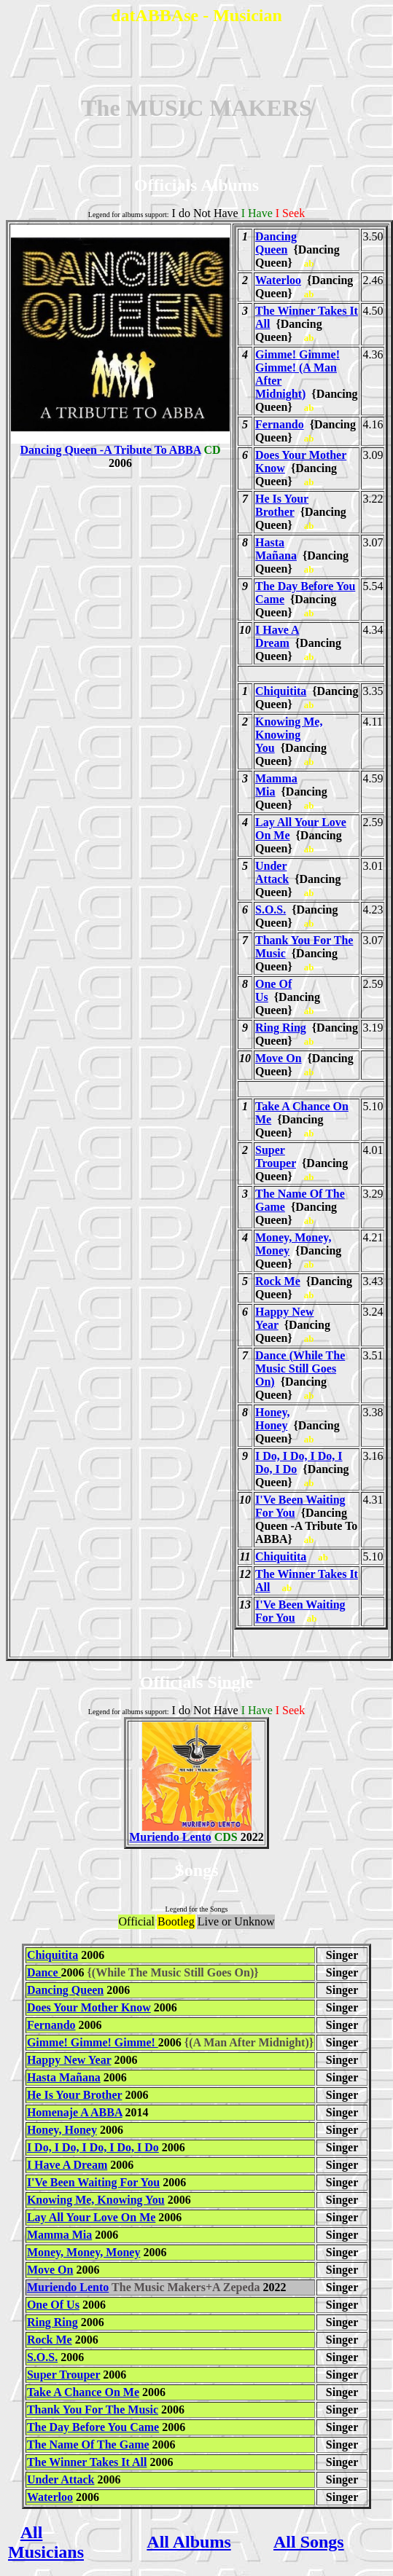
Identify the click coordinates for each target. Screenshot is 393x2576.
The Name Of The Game (88, 2444)
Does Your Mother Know (89, 2007)
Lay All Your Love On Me (91, 2217)
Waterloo (278, 280)
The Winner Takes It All (87, 2462)
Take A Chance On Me (83, 2392)
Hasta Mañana (276, 549)
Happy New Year (69, 2060)
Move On (278, 1058)
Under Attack (272, 872)
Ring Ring (280, 1027)
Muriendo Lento (190, 1832)
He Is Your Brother (281, 505)
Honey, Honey (272, 1419)
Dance (44, 1972)
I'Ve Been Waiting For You (93, 2182)
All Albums (188, 2541)
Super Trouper (275, 1156)
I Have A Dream (277, 636)
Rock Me (277, 1281)
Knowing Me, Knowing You (288, 734)
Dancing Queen (276, 243)
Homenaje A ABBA (74, 2112)
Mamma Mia (59, 2235)
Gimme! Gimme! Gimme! (92, 2042)
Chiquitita (280, 691)
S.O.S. (270, 909)
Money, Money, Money (84, 2252)
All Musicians (46, 2542)
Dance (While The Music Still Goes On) (300, 1368)
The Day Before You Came (93, 2427)
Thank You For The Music (92, 2409)
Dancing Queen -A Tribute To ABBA (120, 444)
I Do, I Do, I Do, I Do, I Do (93, 2147)
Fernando (279, 424)
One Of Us (53, 2304)
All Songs (308, 2541)
